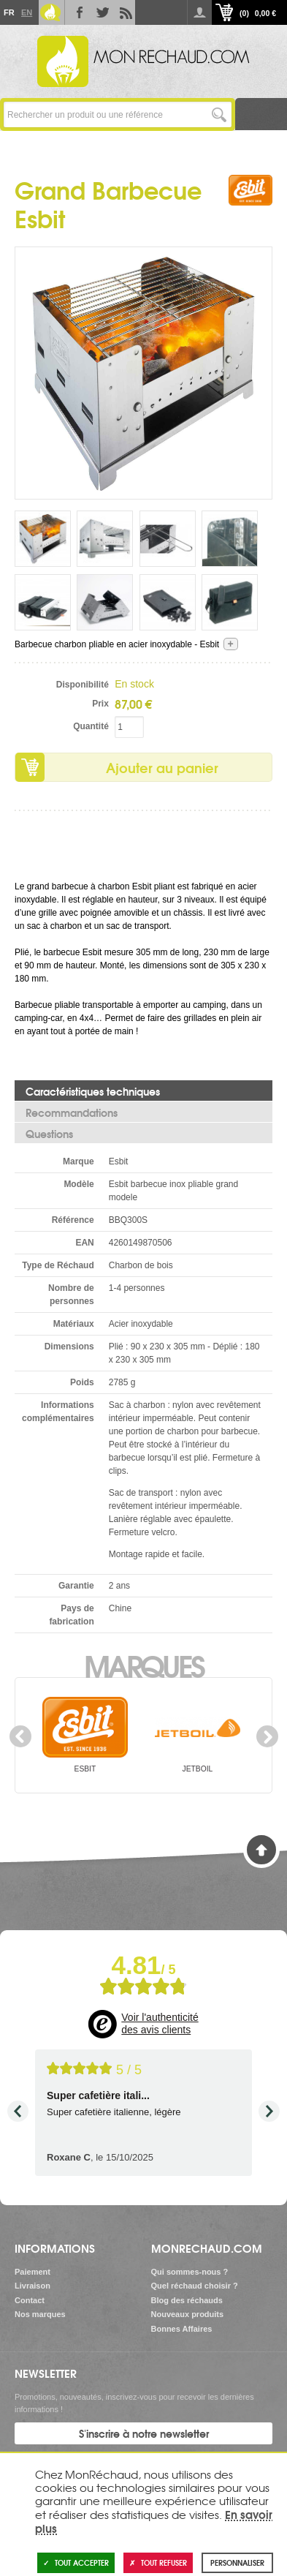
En (26, 12)
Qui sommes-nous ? (190, 2271)
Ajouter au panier (162, 767)
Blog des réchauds (187, 2300)
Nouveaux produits (187, 2314)
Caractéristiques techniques (93, 1091)
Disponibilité (82, 684)
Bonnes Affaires (182, 2328)
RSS (123, 12)
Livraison (32, 2285)
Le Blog (50, 12)
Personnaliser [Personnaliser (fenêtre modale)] (237, 2562)
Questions (49, 1134)
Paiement (32, 2271)
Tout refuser (158, 2562)
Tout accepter (76, 2562)
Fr (9, 12)
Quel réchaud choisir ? (194, 2285)
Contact (30, 2300)
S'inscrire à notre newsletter (144, 2433)
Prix (100, 703)
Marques (143, 1664)
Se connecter (199, 12)
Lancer (219, 114)
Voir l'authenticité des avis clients (159, 2023)
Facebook (76, 12)
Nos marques (40, 2314)
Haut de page (261, 1849)
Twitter (100, 12)
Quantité (91, 726)
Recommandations (72, 1112)
